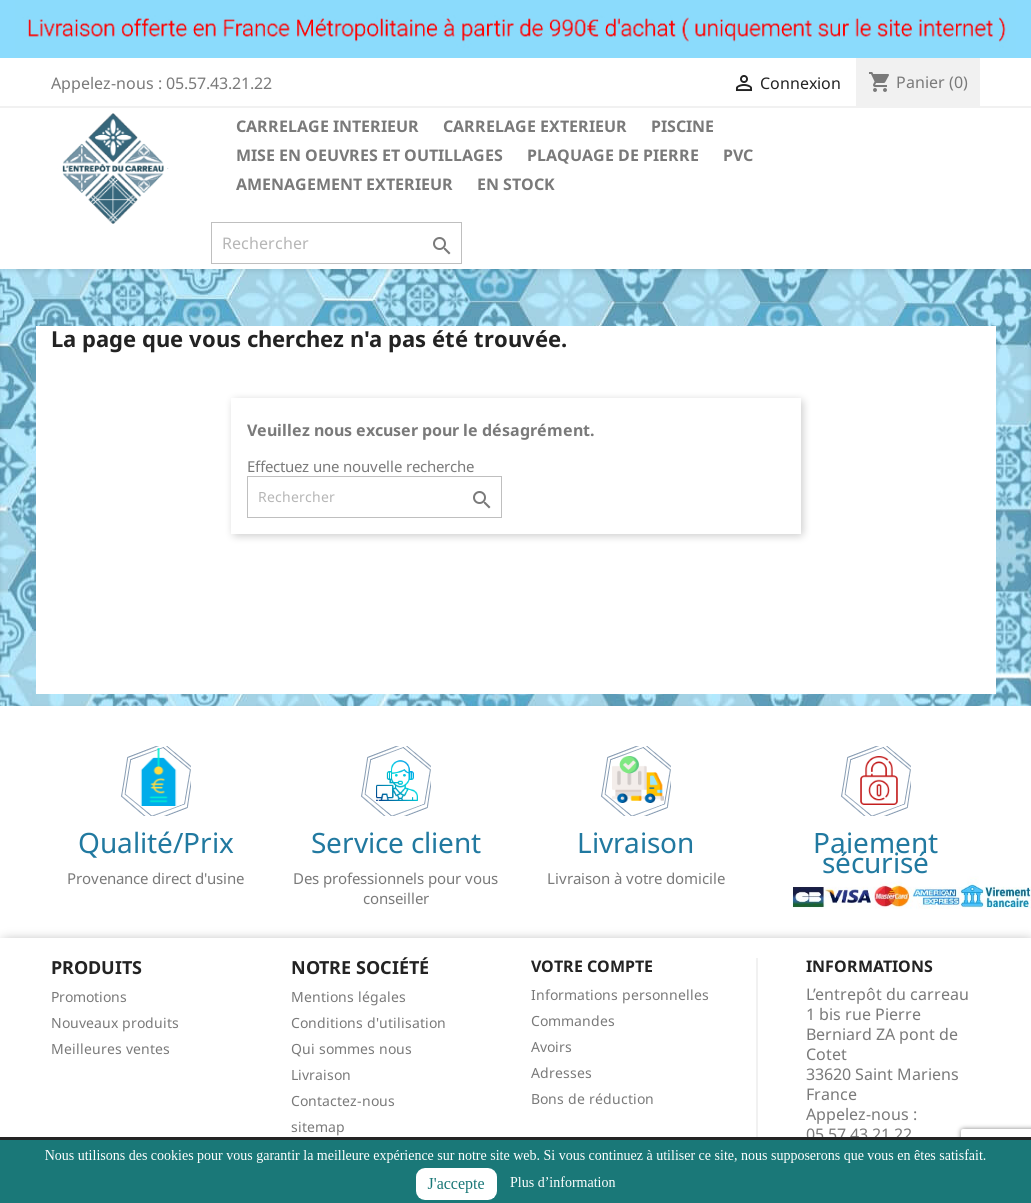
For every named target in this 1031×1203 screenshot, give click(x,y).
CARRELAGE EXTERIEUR (535, 126)
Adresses (561, 1072)
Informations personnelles (620, 994)
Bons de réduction (592, 1098)
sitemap (318, 1126)
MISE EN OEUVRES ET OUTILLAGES (369, 155)
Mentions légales (348, 996)
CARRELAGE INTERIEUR (327, 126)
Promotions (89, 996)
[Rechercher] (336, 243)
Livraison (321, 1074)
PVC (738, 155)
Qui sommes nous (351, 1048)
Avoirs (551, 1046)
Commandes (573, 1020)
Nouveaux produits (115, 1022)
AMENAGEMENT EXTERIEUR (344, 184)
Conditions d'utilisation (368, 1022)
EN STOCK (516, 184)
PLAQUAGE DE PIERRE (613, 155)
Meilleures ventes (110, 1048)
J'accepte (456, 1183)
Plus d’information (562, 1182)
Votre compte (592, 966)
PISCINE (682, 126)
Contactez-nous (343, 1100)
